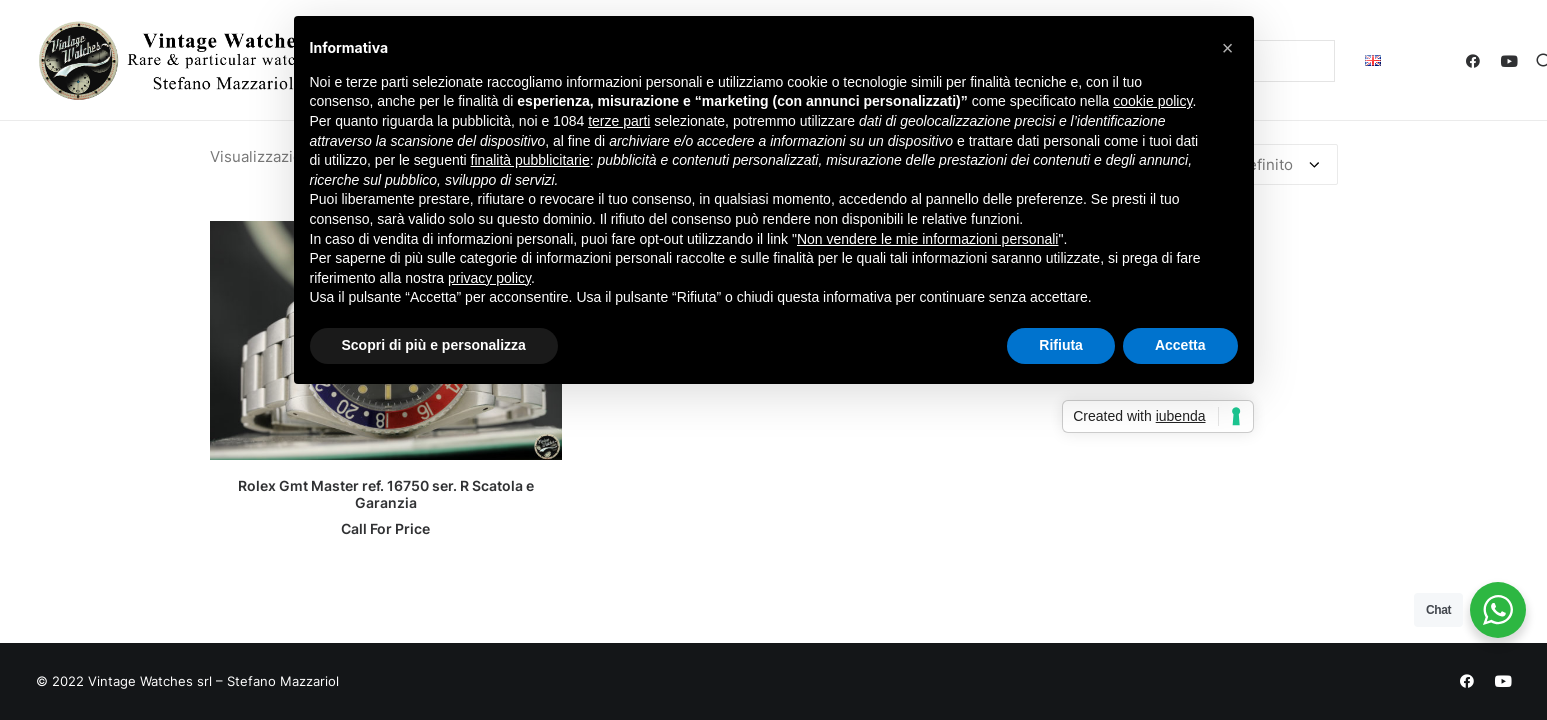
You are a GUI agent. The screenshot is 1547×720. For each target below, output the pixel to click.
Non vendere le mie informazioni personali (927, 239)
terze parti (619, 121)
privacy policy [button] (489, 278)
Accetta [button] (1180, 345)
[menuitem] (1373, 60)
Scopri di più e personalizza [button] (434, 345)
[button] (1477, 60)
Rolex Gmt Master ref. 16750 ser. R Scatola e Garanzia (386, 494)
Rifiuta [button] (1061, 345)
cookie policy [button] (1152, 101)
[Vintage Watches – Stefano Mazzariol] (179, 60)
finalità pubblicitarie (530, 160)
